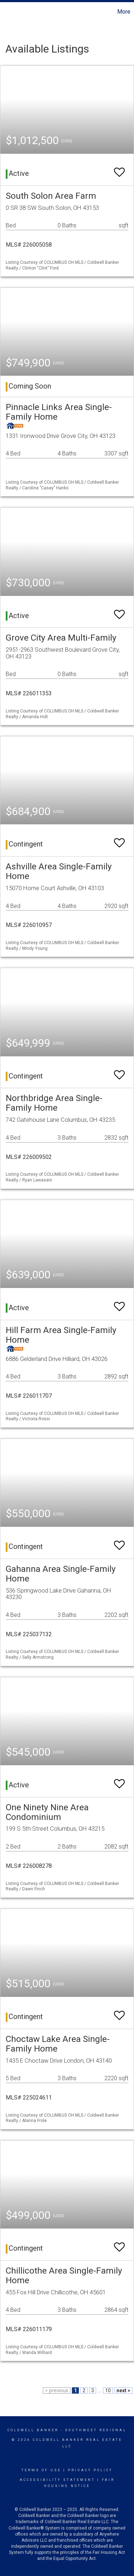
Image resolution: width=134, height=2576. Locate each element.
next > (123, 2390)
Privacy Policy (90, 2470)
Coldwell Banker (33, 2430)
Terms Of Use (41, 2470)
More (123, 11)
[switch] (119, 169)
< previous (56, 2390)
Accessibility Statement (57, 2480)
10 (108, 2390)
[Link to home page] (6, 11)
